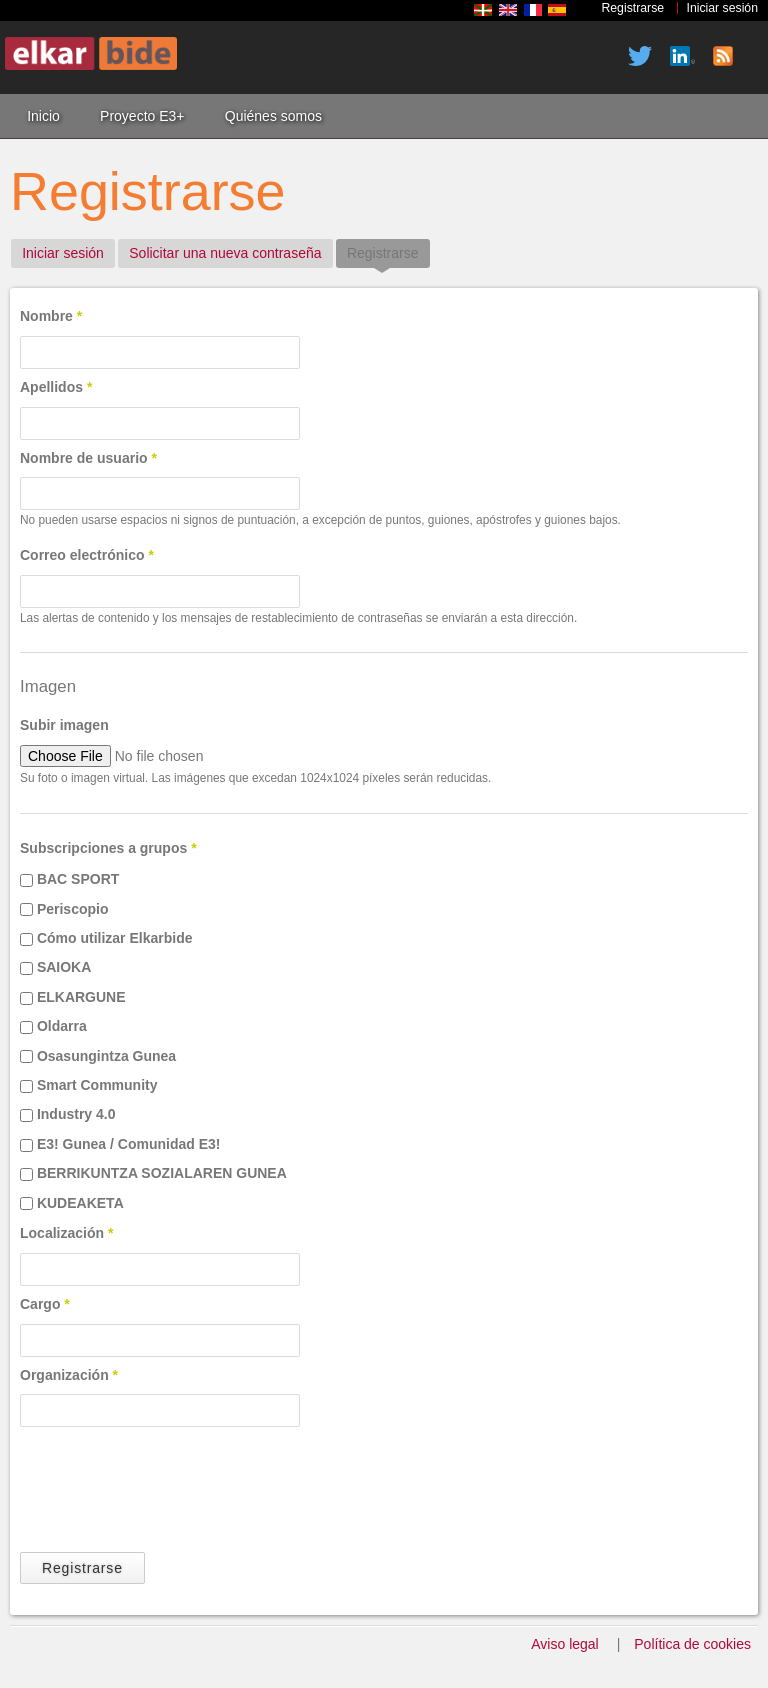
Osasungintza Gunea (106, 1056)
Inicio (43, 116)
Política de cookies (692, 1644)
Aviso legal (564, 1644)
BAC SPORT (78, 879)
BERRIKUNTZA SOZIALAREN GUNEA (162, 1173)
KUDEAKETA (80, 1203)
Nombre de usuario (88, 458)
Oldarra (62, 1026)
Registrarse (632, 8)
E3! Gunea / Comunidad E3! (129, 1144)
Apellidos (56, 387)
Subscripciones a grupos (108, 848)
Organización (69, 1375)
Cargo (45, 1304)
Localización (66, 1233)
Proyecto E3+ (142, 116)
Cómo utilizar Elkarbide (115, 938)
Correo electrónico (87, 555)
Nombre (51, 316)
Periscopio (73, 909)
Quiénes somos (273, 116)
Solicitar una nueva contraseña (225, 253)
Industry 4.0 (76, 1114)
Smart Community (97, 1085)
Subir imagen (64, 725)
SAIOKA (64, 967)
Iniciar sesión (723, 8)
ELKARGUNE (81, 997)
